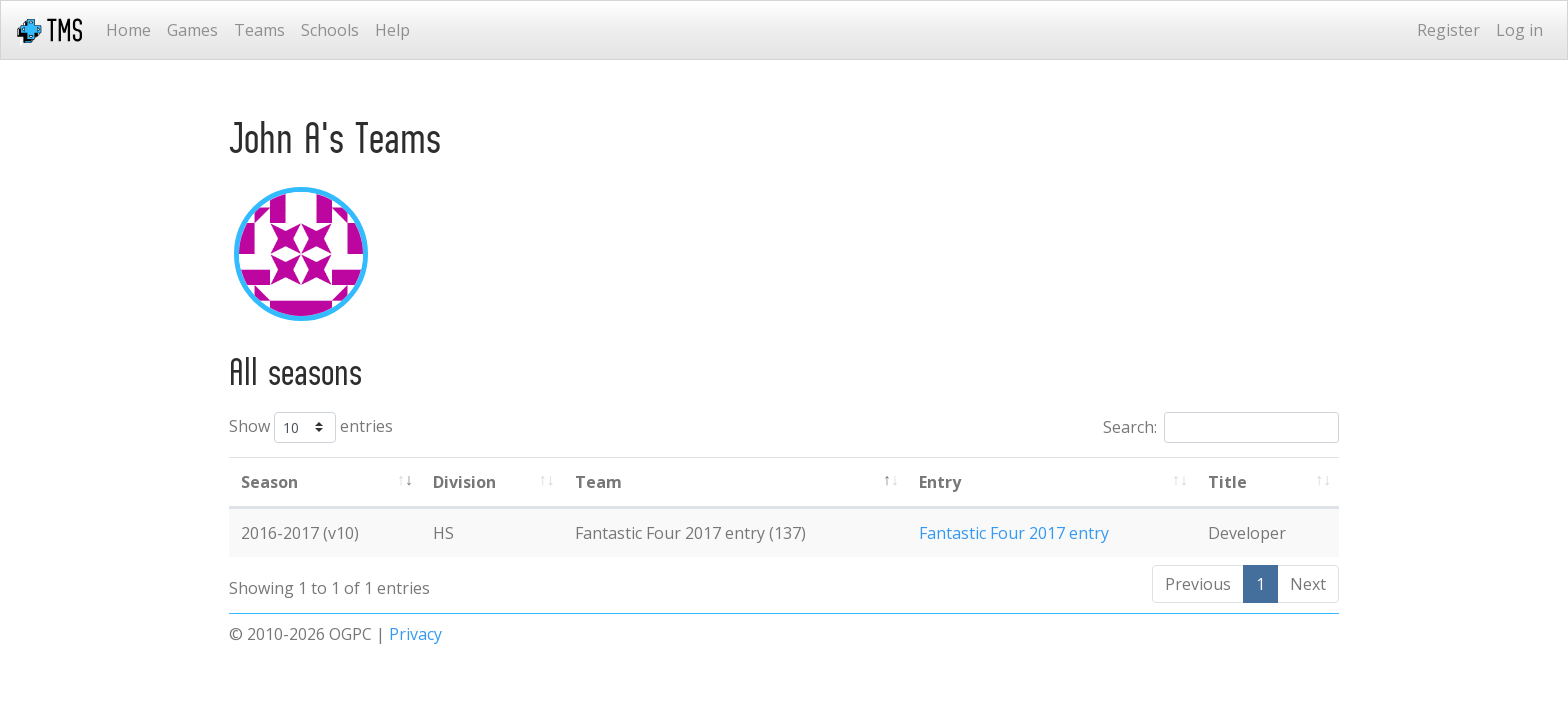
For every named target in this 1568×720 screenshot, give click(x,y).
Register (1448, 30)
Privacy (415, 634)
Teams (259, 30)
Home (128, 30)
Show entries (311, 427)
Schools (330, 30)
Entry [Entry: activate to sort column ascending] (940, 482)
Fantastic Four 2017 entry (1014, 533)
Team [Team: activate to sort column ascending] (598, 482)
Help (392, 30)
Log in (1519, 30)
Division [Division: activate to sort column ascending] (464, 482)
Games (192, 30)
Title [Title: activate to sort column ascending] (1227, 482)
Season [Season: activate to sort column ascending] (269, 482)
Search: (1221, 427)
